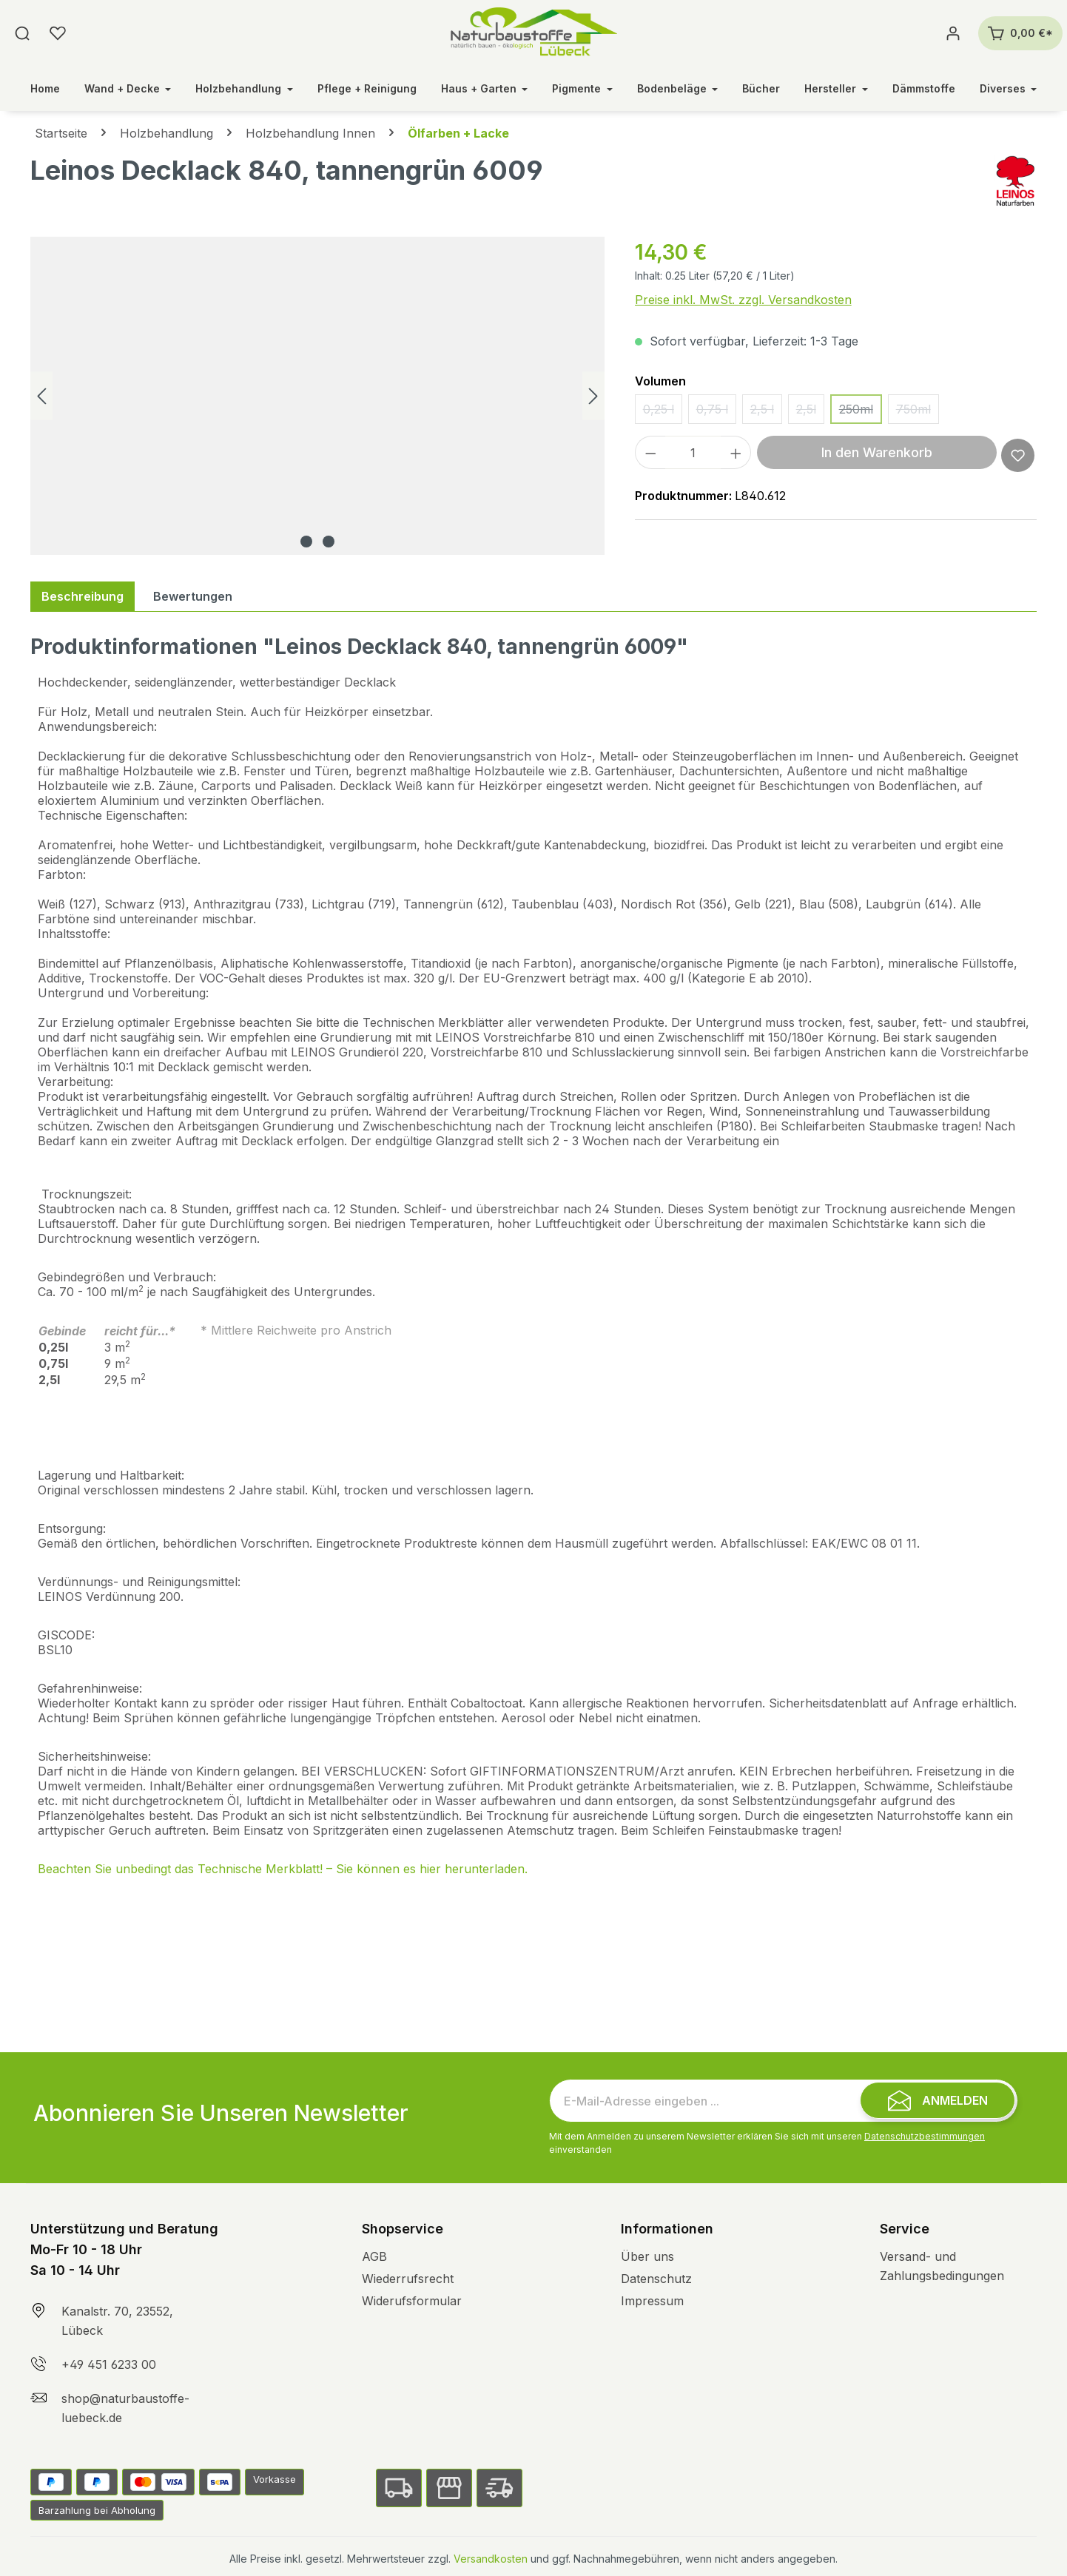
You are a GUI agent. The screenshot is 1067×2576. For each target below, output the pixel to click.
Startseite (61, 133)
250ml (860, 413)
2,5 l (766, 413)
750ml (917, 413)
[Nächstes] (593, 396)
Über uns (647, 2256)
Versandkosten (491, 2558)
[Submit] (937, 2100)
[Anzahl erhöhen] (736, 452)
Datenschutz (656, 2278)
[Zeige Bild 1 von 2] (306, 541)
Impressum (652, 2300)
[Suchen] (22, 33)
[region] (318, 396)
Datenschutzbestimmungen (924, 2136)
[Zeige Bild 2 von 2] (328, 541)
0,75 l (716, 413)
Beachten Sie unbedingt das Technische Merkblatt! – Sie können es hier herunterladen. (283, 1868)
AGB (374, 2256)
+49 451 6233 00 (108, 2364)
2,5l (810, 413)
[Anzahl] (692, 452)
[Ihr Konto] (953, 33)
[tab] (82, 596)
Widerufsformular (412, 2300)
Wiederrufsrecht (408, 2278)
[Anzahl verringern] (650, 452)
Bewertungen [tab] (192, 596)
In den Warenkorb (876, 452)
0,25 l (662, 413)
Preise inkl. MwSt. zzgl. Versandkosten (743, 299)
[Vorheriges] (41, 396)
